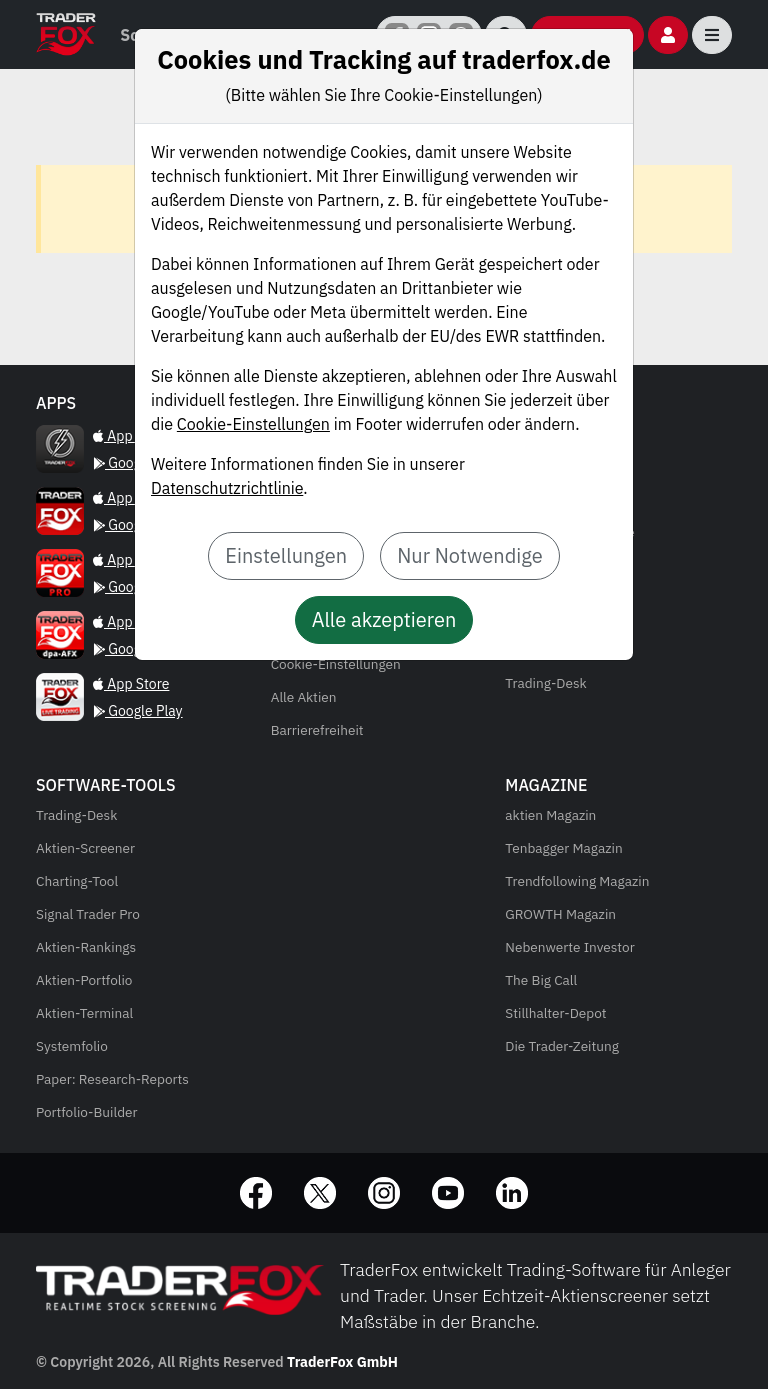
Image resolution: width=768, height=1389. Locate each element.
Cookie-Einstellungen (253, 424)
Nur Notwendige (470, 555)
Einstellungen (286, 555)
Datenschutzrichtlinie (227, 488)
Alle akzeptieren (384, 619)
